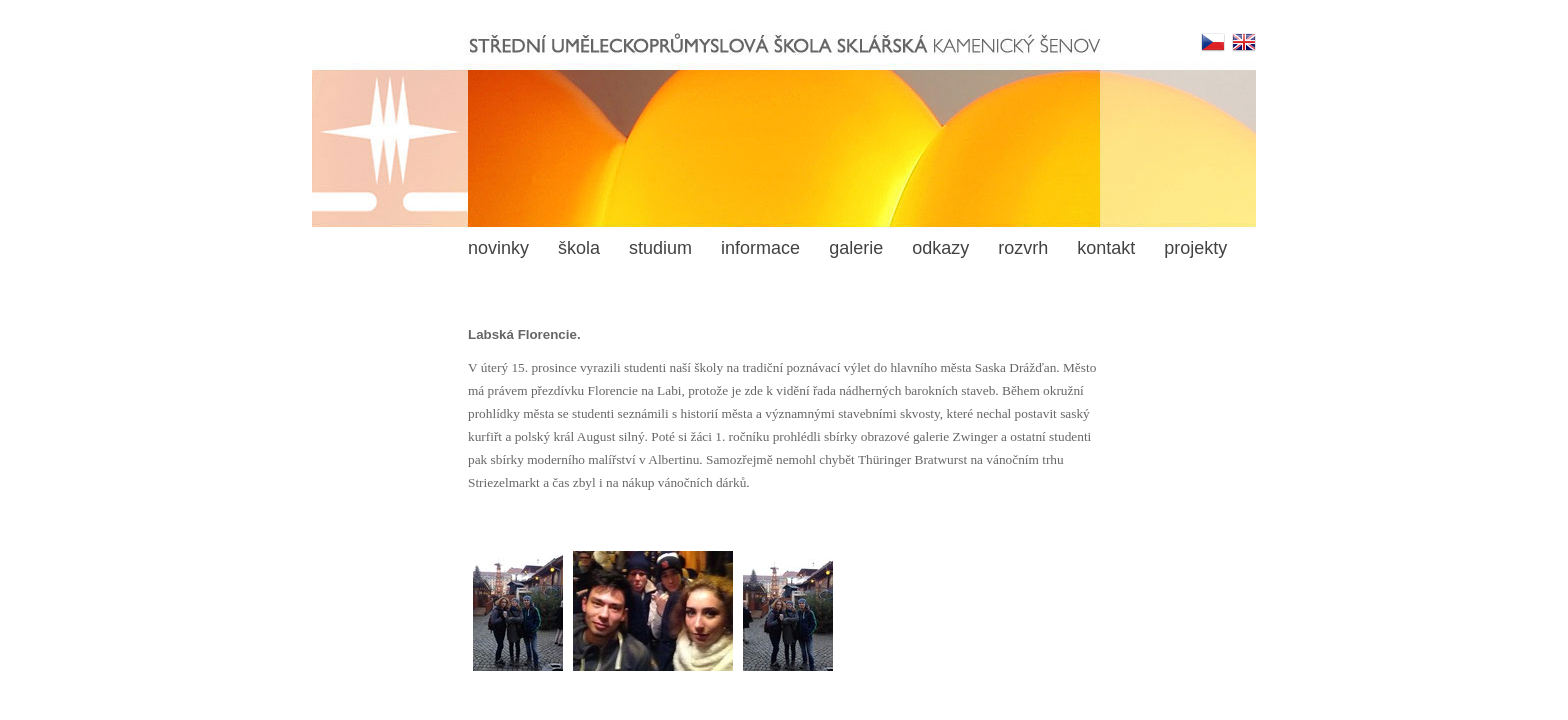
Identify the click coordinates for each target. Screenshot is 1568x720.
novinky (498, 248)
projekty (1195, 248)
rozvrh (1023, 248)
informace (760, 248)
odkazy (940, 248)
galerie (856, 248)
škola (579, 248)
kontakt (1106, 248)
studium (660, 248)
